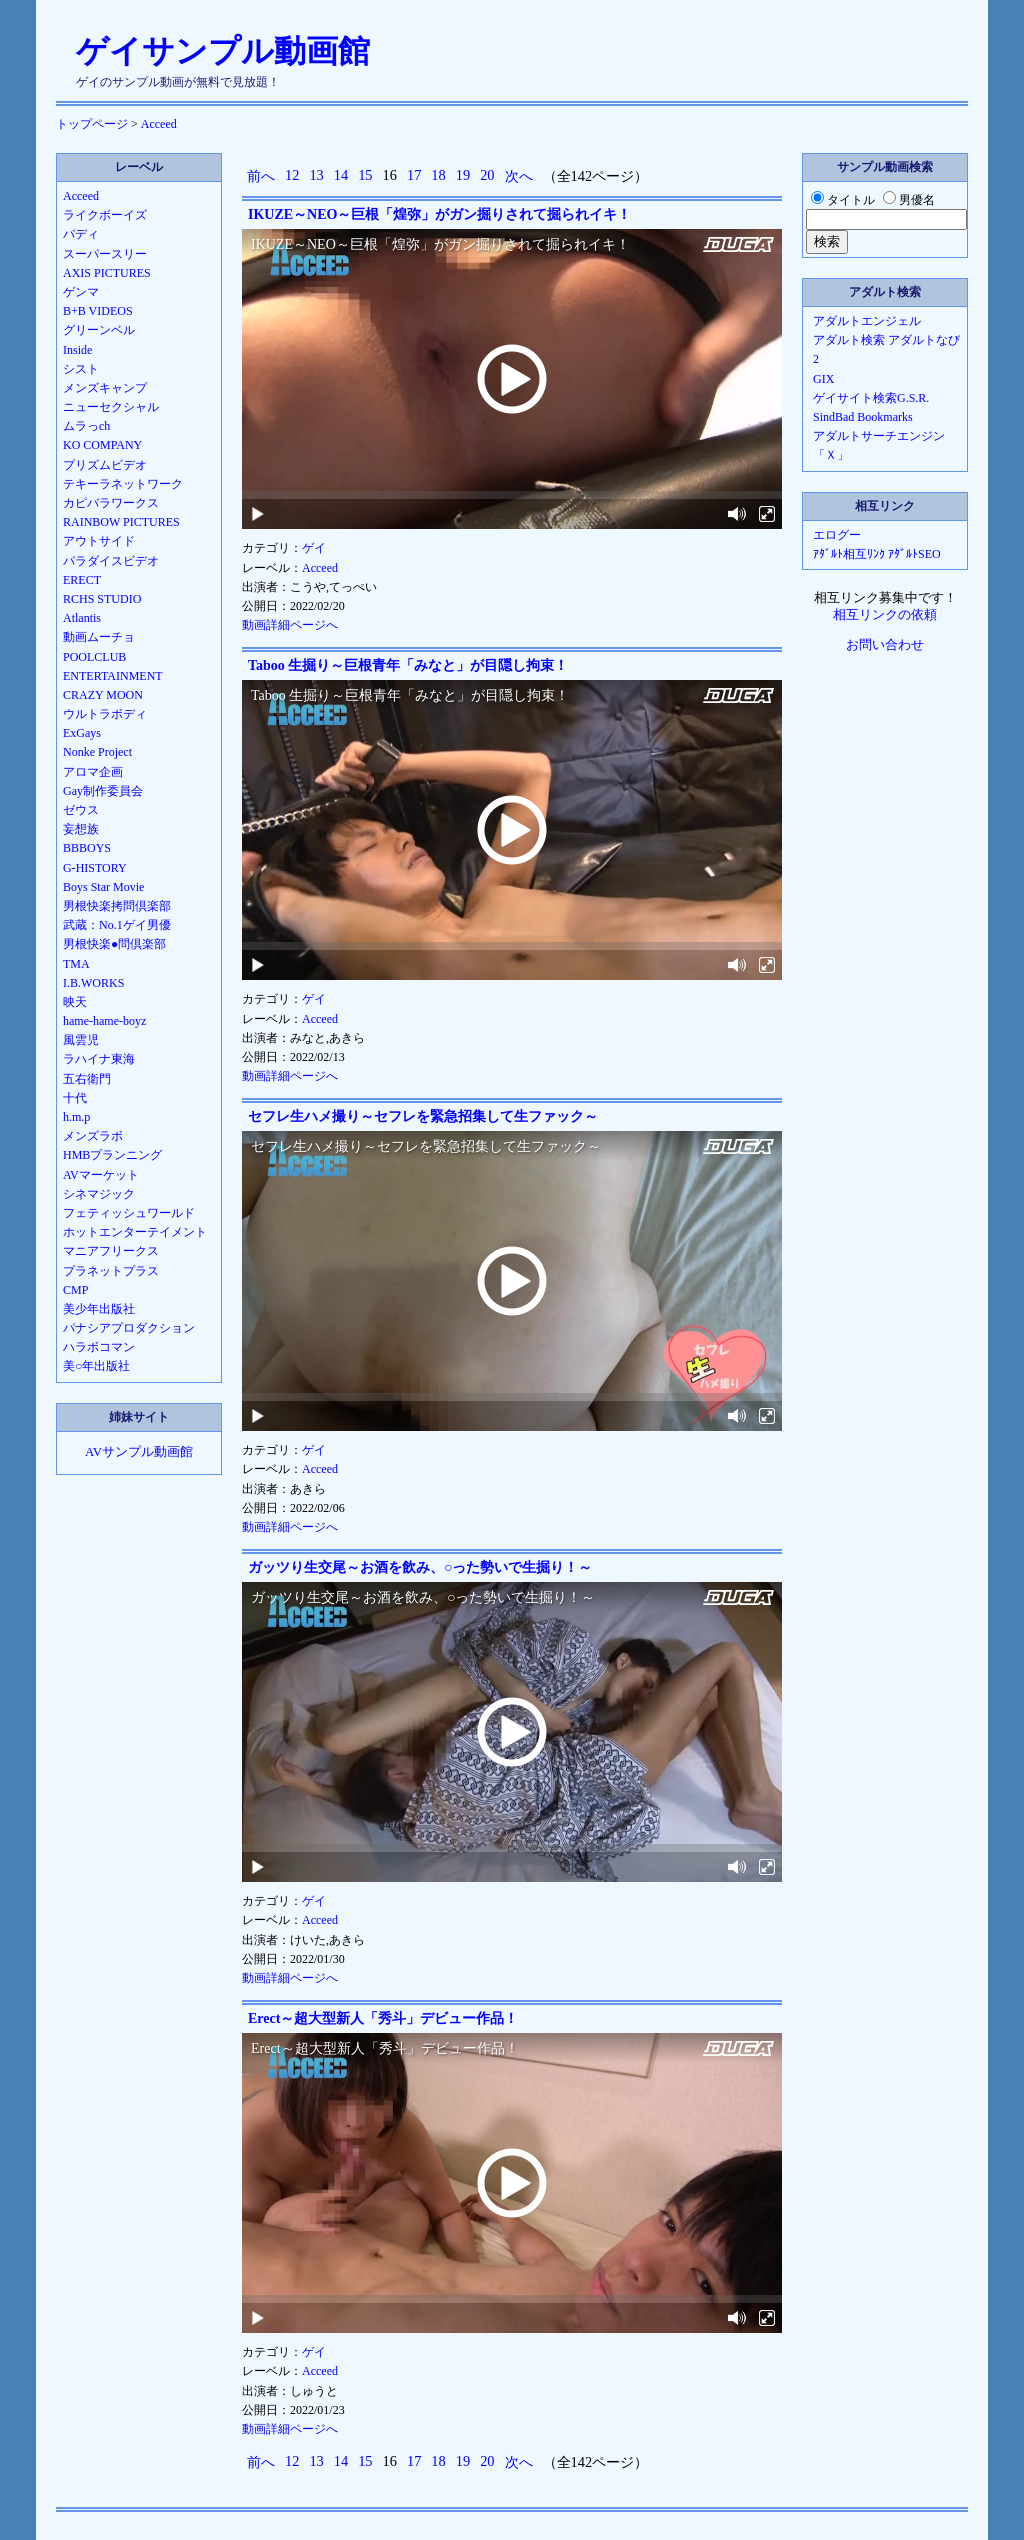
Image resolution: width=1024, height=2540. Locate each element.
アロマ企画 (93, 772)
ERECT (82, 580)
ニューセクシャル (111, 407)
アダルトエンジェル (867, 321)
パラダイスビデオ (111, 561)
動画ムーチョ (99, 637)
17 (414, 175)
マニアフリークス (111, 1251)
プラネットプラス (111, 1271)
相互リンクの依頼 (885, 615)
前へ (261, 176)
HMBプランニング (112, 1155)
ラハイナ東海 (99, 1059)
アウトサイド (99, 541)
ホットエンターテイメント (135, 1232)
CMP (75, 1290)
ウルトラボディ (105, 714)
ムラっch (86, 426)
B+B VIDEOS (98, 311)
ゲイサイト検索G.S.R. (871, 398)
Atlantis (82, 618)
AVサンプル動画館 (139, 1452)
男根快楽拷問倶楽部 (117, 906)
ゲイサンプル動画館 (223, 51)
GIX (823, 379)
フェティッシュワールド (129, 1213)
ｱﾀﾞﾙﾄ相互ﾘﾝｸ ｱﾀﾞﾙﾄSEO (877, 554)
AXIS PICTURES (107, 273)
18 (438, 175)
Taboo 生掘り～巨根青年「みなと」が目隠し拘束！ (408, 665)
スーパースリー (105, 254)
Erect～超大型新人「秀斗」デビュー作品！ (383, 2018)
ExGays (82, 733)
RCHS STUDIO (102, 599)
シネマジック (99, 1194)
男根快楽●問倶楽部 (114, 944)
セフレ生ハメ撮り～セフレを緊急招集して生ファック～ (423, 1116)
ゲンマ (81, 292)
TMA (76, 964)
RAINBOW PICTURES (121, 522)
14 (341, 175)
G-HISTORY (95, 868)
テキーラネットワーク (123, 484)
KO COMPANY (102, 445)
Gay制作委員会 (103, 791)
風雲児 (81, 1040)
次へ (519, 176)
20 (487, 175)
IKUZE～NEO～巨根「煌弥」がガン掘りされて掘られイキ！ (439, 214)
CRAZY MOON (103, 695)
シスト (81, 369)
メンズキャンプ (105, 388)
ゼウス (81, 810)
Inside (77, 350)
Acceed (159, 124)
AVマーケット (101, 1175)
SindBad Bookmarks (863, 417)
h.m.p (76, 1117)
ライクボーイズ (105, 215)
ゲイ (314, 548)
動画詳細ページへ (290, 625)
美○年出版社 (96, 1366)
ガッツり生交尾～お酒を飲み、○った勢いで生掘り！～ (420, 1567)
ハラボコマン (99, 1347)
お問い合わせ (885, 645)
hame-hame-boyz (104, 1021)
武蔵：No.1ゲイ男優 (117, 925)
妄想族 (81, 829)
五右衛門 (87, 1079)
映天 (75, 1002)
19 (463, 175)
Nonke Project (97, 752)
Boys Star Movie (103, 887)
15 (365, 175)
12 (292, 175)
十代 (75, 1098)
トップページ (92, 124)
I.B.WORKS (93, 983)
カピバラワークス (111, 503)
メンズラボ (93, 1136)
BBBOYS (87, 848)
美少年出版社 (99, 1309)
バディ (81, 234)
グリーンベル (99, 330)
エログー (837, 535)
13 (316, 175)
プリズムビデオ (105, 465)
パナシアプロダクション (129, 1328)
